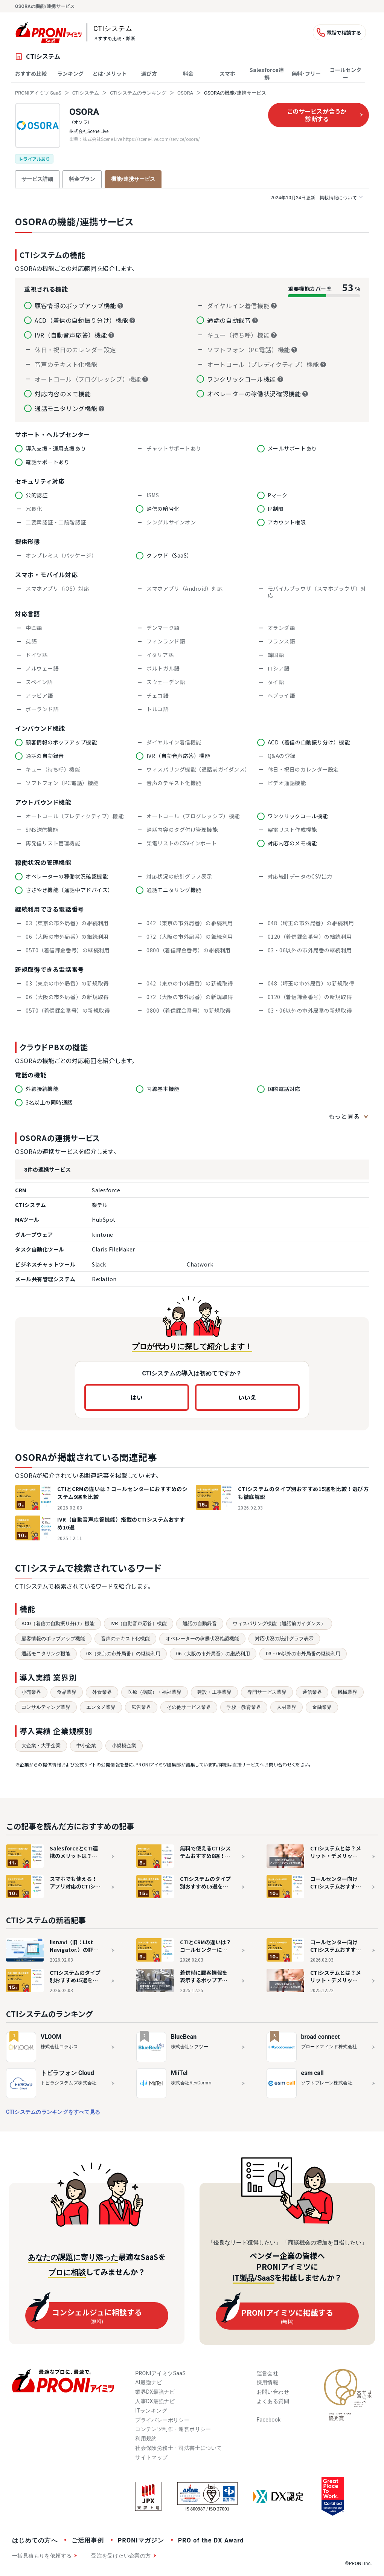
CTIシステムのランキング (138, 93)
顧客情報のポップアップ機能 (53, 1638)
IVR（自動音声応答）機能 (138, 1623)
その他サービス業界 (189, 1707)
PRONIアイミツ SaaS (38, 93)
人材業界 (286, 1707)
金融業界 (322, 1707)
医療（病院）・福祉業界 (154, 1692)
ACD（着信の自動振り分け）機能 (57, 1623)
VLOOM (51, 2036)
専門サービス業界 (266, 1692)
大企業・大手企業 (41, 1745)
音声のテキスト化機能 (125, 1638)
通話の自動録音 (200, 1623)
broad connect (320, 2036)
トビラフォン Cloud (67, 2072)
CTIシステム (85, 93)
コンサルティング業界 (45, 1707)
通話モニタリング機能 (45, 1653)
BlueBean (184, 2036)
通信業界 (312, 1692)
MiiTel (179, 2072)
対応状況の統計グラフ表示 (284, 1638)
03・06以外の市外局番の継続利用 (303, 1653)
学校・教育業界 (244, 1707)
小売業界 (31, 1692)
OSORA (185, 93)
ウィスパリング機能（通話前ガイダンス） (279, 1623)
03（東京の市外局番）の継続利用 (123, 1653)
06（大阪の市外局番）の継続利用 (213, 1653)
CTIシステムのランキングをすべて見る (53, 2112)
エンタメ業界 (101, 1707)
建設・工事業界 (214, 1692)
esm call (312, 2072)
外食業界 (102, 1692)
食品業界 (66, 1692)
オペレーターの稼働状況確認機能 (202, 1638)
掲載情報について (316, 197)
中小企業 (86, 1745)
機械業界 (347, 1692)
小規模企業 (124, 1745)
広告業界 (141, 1707)
